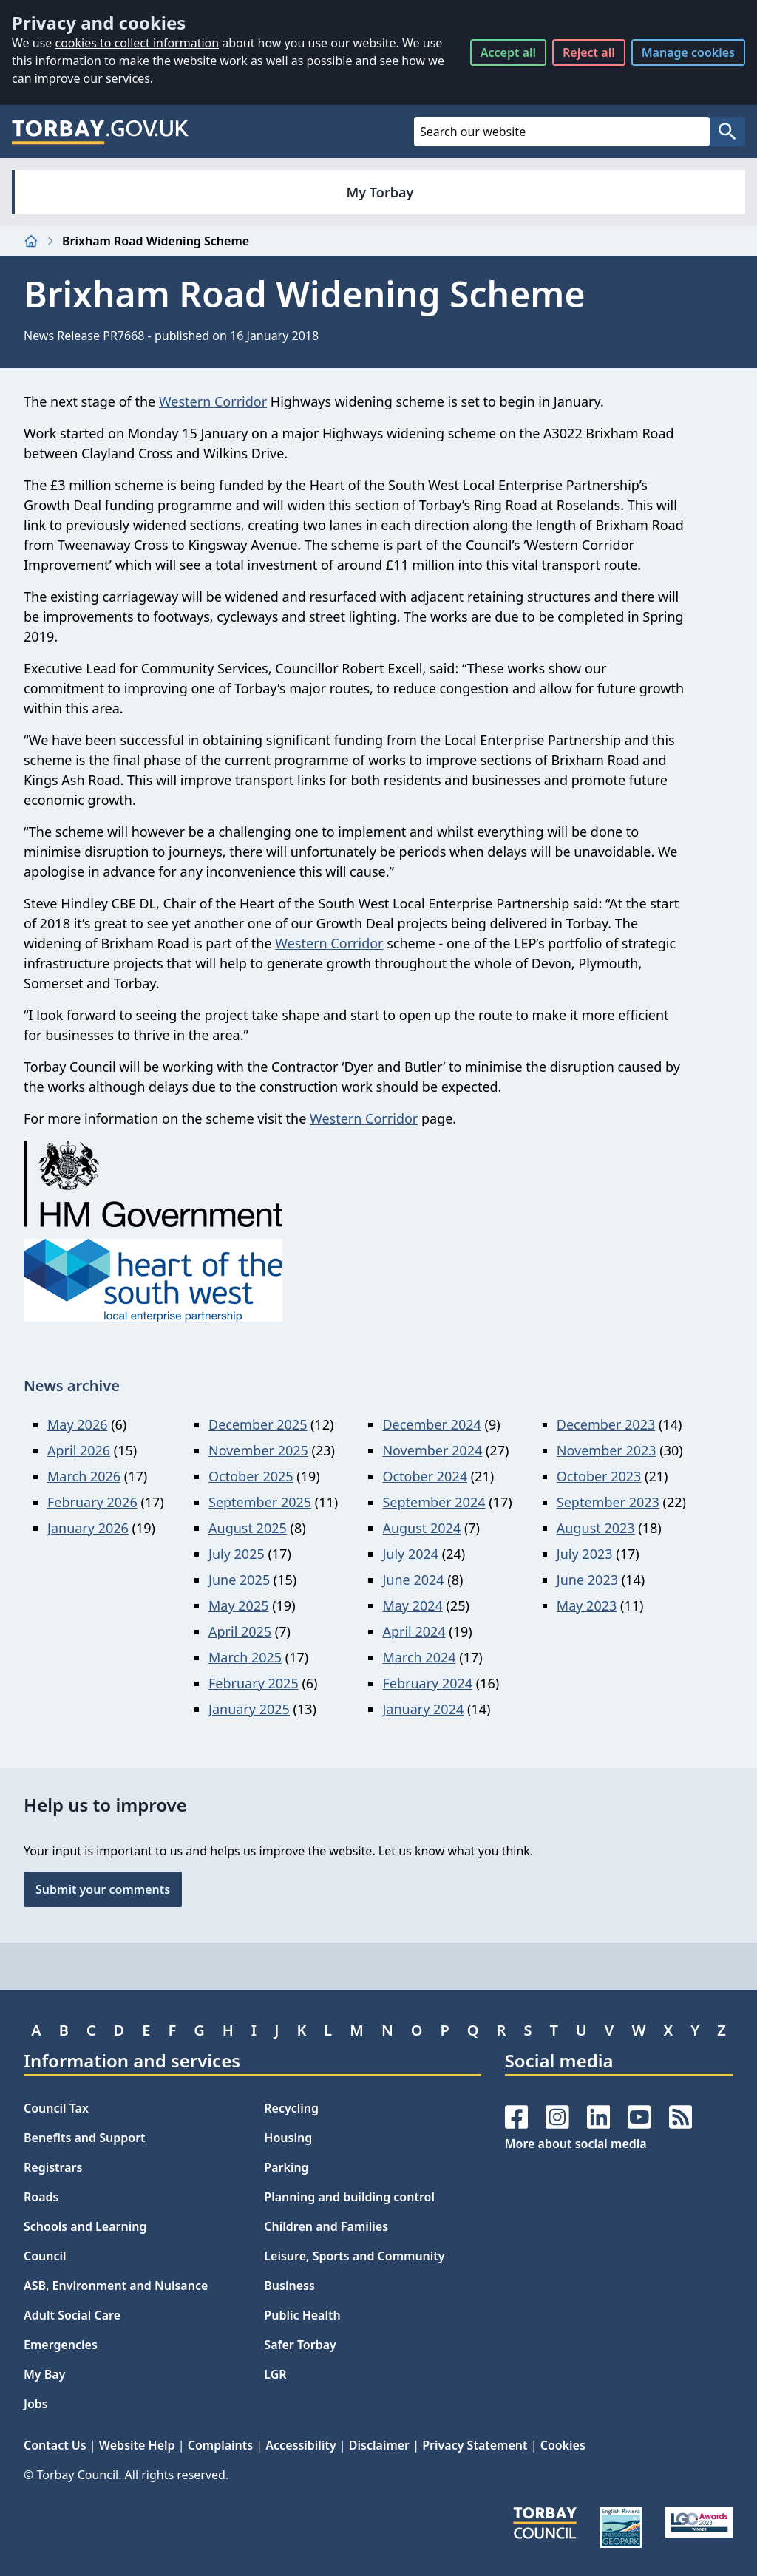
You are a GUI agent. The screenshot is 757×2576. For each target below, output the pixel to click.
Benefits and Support (85, 2138)
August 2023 (596, 1528)
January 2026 (88, 1528)
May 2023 (587, 1605)
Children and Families (326, 2226)
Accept (508, 52)
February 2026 (92, 1502)
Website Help (137, 2445)
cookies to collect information (137, 43)
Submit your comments (102, 1889)
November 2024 (432, 1450)
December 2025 (257, 1424)
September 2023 (608, 1502)
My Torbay (380, 192)
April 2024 (413, 1631)
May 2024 (412, 1605)
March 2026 (83, 1476)
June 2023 (587, 1579)
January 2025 (249, 1709)
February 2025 (253, 1683)
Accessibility (300, 2445)
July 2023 (585, 1554)
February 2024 (427, 1683)
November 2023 (606, 1450)
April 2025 (239, 1631)
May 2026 (77, 1424)
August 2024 (421, 1528)
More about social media (576, 2143)
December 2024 (431, 1424)
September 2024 (433, 1502)
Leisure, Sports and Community (354, 2256)
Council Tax (56, 2108)
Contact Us (55, 2445)
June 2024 (413, 1579)
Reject (589, 52)
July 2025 (236, 1554)
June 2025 (239, 1579)
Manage (688, 52)
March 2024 (418, 1657)
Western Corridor (213, 401)
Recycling (291, 2108)
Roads (41, 2197)
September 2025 (259, 1502)
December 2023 (606, 1424)
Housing (288, 2138)
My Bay (44, 2374)
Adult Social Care (72, 2315)
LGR (275, 2374)
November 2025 (258, 1450)
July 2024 (410, 1554)
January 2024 (423, 1709)
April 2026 (78, 1450)
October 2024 (424, 1476)
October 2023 (599, 1476)
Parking (286, 2167)
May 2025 (238, 1605)
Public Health (302, 2315)
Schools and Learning (85, 2226)
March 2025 (245, 1657)
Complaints (220, 2445)
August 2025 (247, 1528)
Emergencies (61, 2345)
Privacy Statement (474, 2445)
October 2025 (250, 1476)
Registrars (53, 2167)
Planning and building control (349, 2197)
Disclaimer (379, 2445)
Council (45, 2256)
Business (289, 2285)
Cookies (562, 2445)
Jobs (36, 2404)
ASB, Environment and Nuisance (116, 2285)
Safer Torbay (300, 2345)
